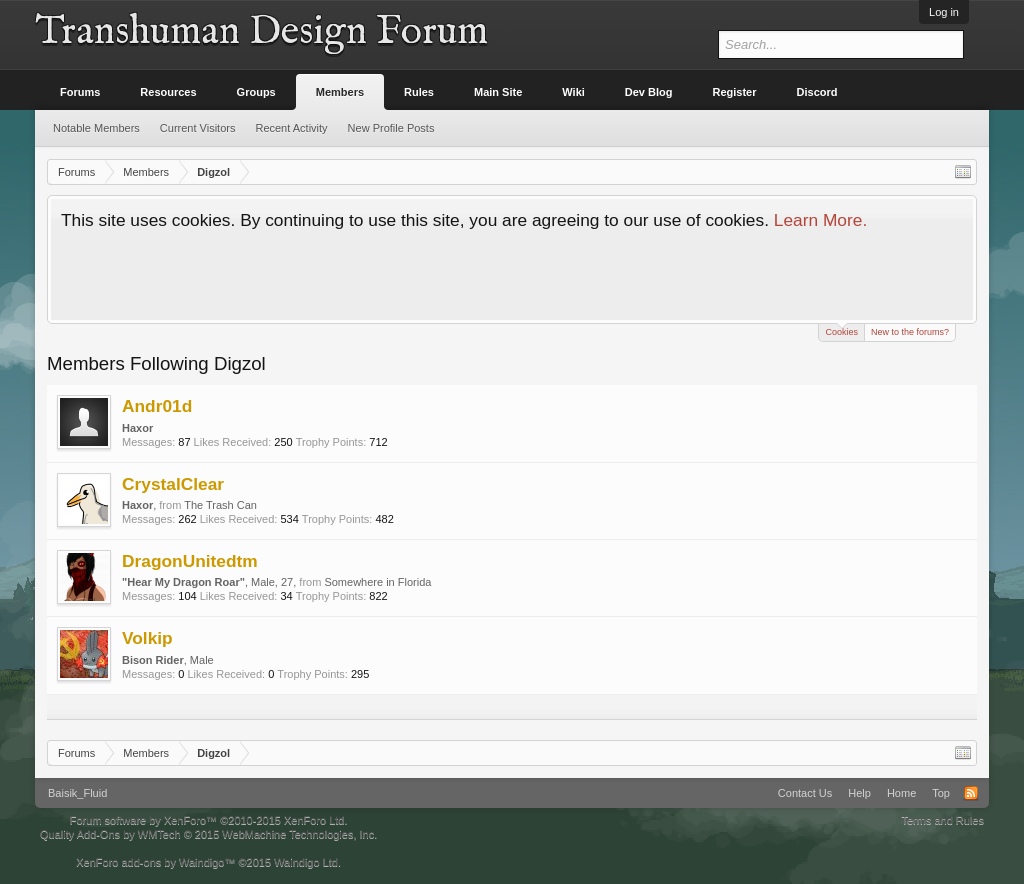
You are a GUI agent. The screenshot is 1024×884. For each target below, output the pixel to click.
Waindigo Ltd (306, 862)
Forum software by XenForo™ (209, 820)
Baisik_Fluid (77, 793)
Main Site (498, 92)
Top (941, 793)
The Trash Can (220, 505)
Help (859, 793)
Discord (817, 92)
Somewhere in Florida (377, 582)
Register (735, 92)
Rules (419, 92)
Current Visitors (198, 128)
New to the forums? (910, 332)
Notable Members (96, 128)
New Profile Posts (391, 128)
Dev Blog (649, 92)
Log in (944, 12)
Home (901, 793)
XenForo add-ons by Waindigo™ (155, 862)
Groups (256, 92)
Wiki (573, 92)
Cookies (841, 330)
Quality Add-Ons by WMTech (208, 834)
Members (340, 92)
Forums (80, 92)
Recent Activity (291, 128)
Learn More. (820, 220)
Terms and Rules (942, 820)
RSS (971, 793)
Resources (168, 92)
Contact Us (805, 793)
